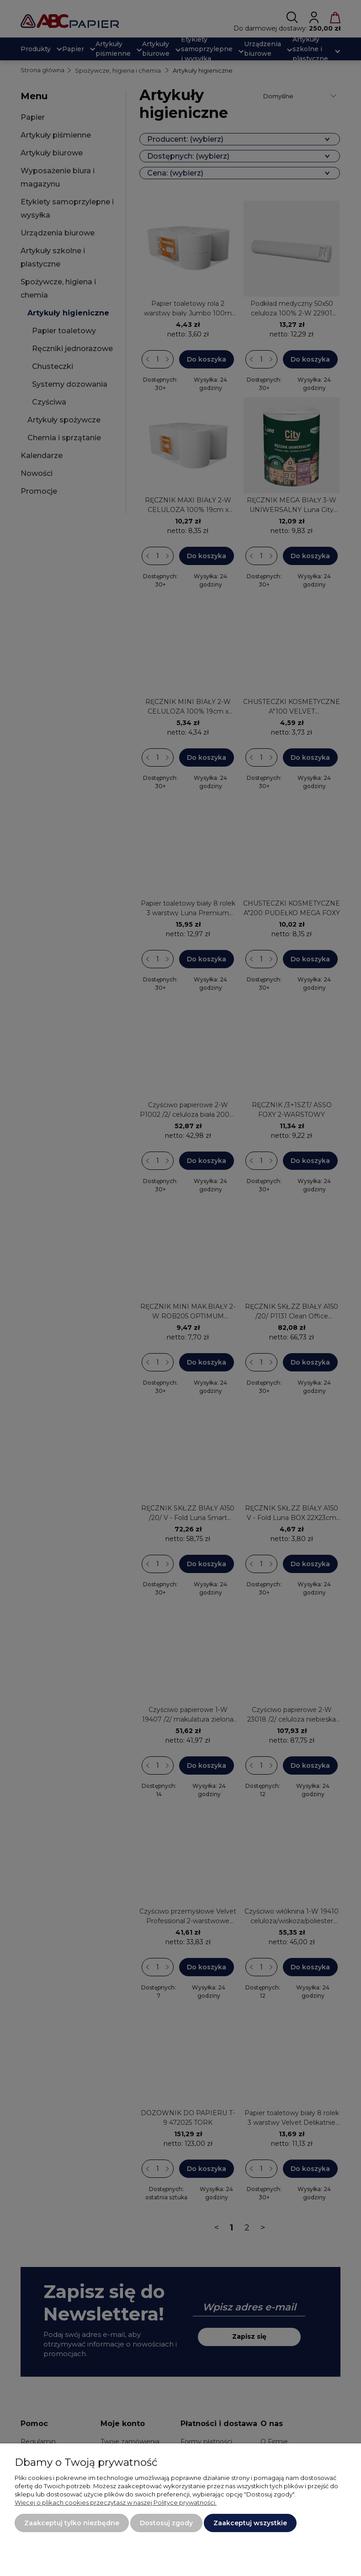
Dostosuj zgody (166, 2523)
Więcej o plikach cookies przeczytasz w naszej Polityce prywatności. (116, 2502)
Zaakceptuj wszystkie (250, 2523)
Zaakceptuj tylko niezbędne (71, 2523)
